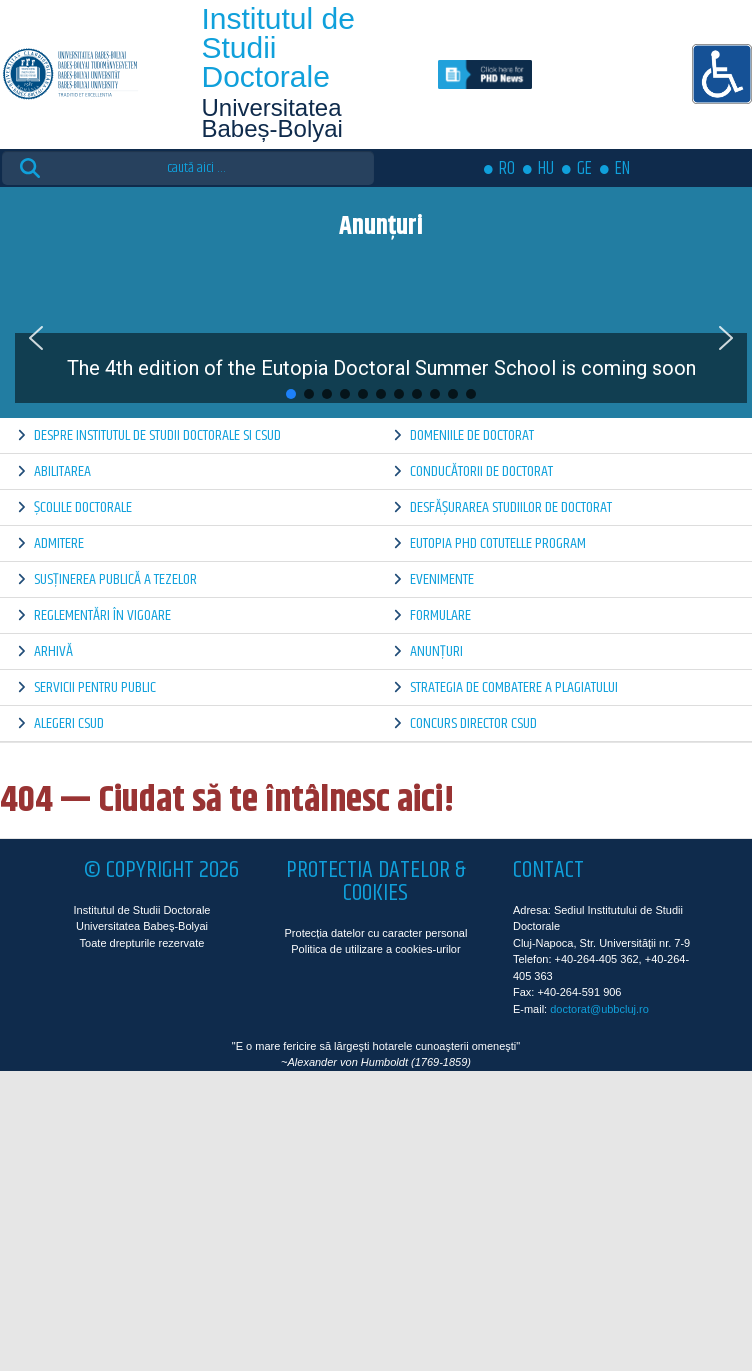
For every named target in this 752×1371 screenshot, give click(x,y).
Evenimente (442, 579)
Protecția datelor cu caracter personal (376, 933)
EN (622, 169)
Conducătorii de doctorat (481, 471)
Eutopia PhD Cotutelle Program (498, 543)
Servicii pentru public (95, 687)
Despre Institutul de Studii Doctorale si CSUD (157, 435)
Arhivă (53, 651)
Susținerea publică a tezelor (115, 579)
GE (584, 169)
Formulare (440, 615)
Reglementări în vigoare (102, 615)
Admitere (59, 543)
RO (507, 169)
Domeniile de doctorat (472, 435)
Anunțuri (436, 651)
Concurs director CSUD (473, 723)
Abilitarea (62, 471)
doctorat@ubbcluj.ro (599, 1009)
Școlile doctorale (83, 507)
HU (546, 169)
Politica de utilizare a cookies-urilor (375, 949)
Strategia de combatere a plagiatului (514, 687)
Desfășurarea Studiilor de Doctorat (511, 507)
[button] (36, 338)
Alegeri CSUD (69, 723)
